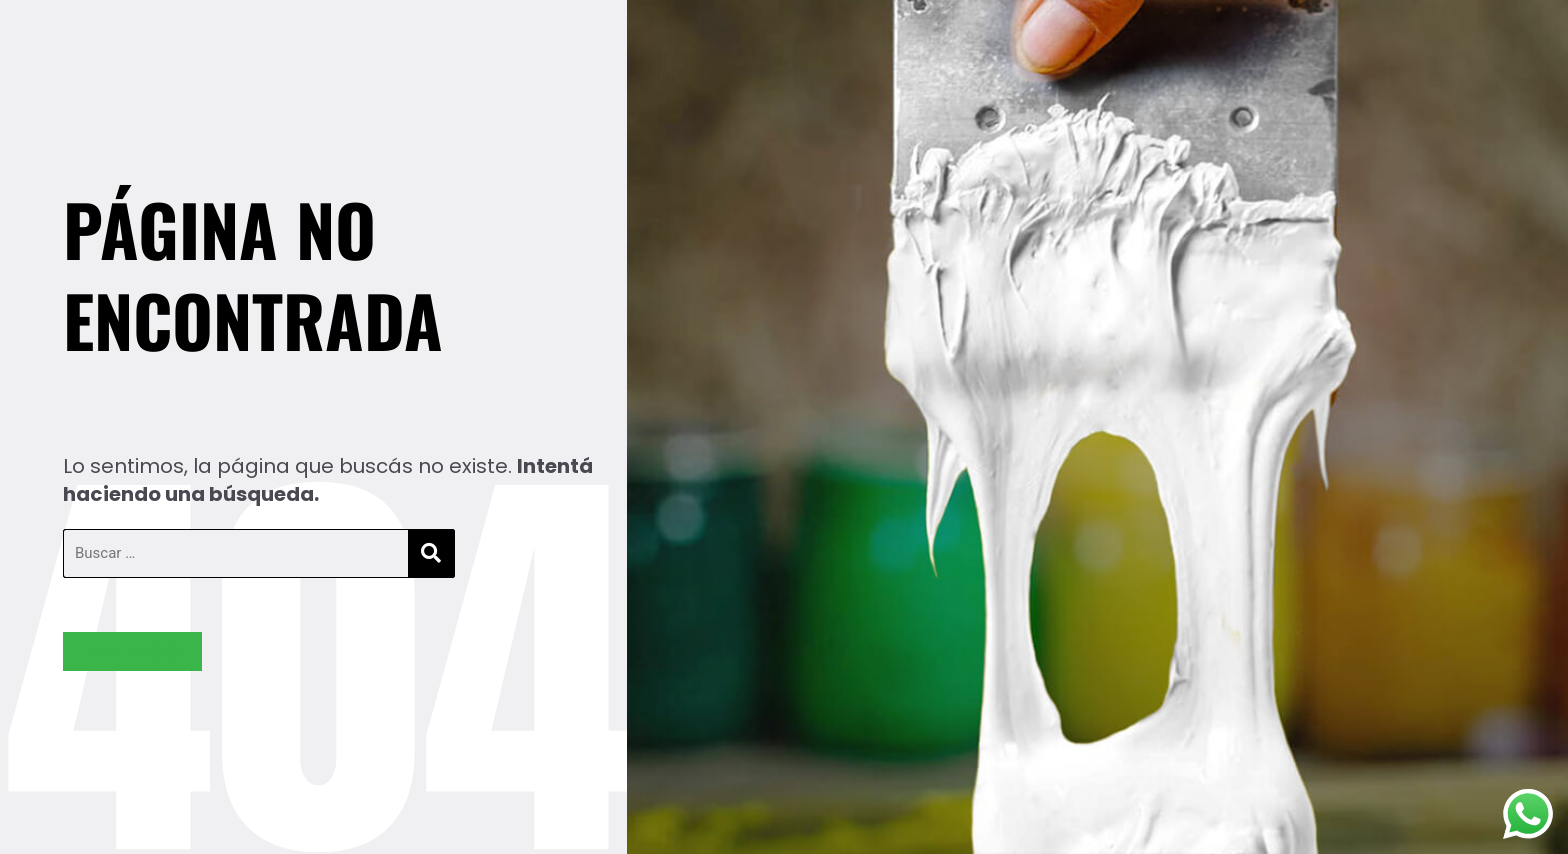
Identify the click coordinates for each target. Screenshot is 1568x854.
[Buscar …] (236, 553)
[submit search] (431, 553)
